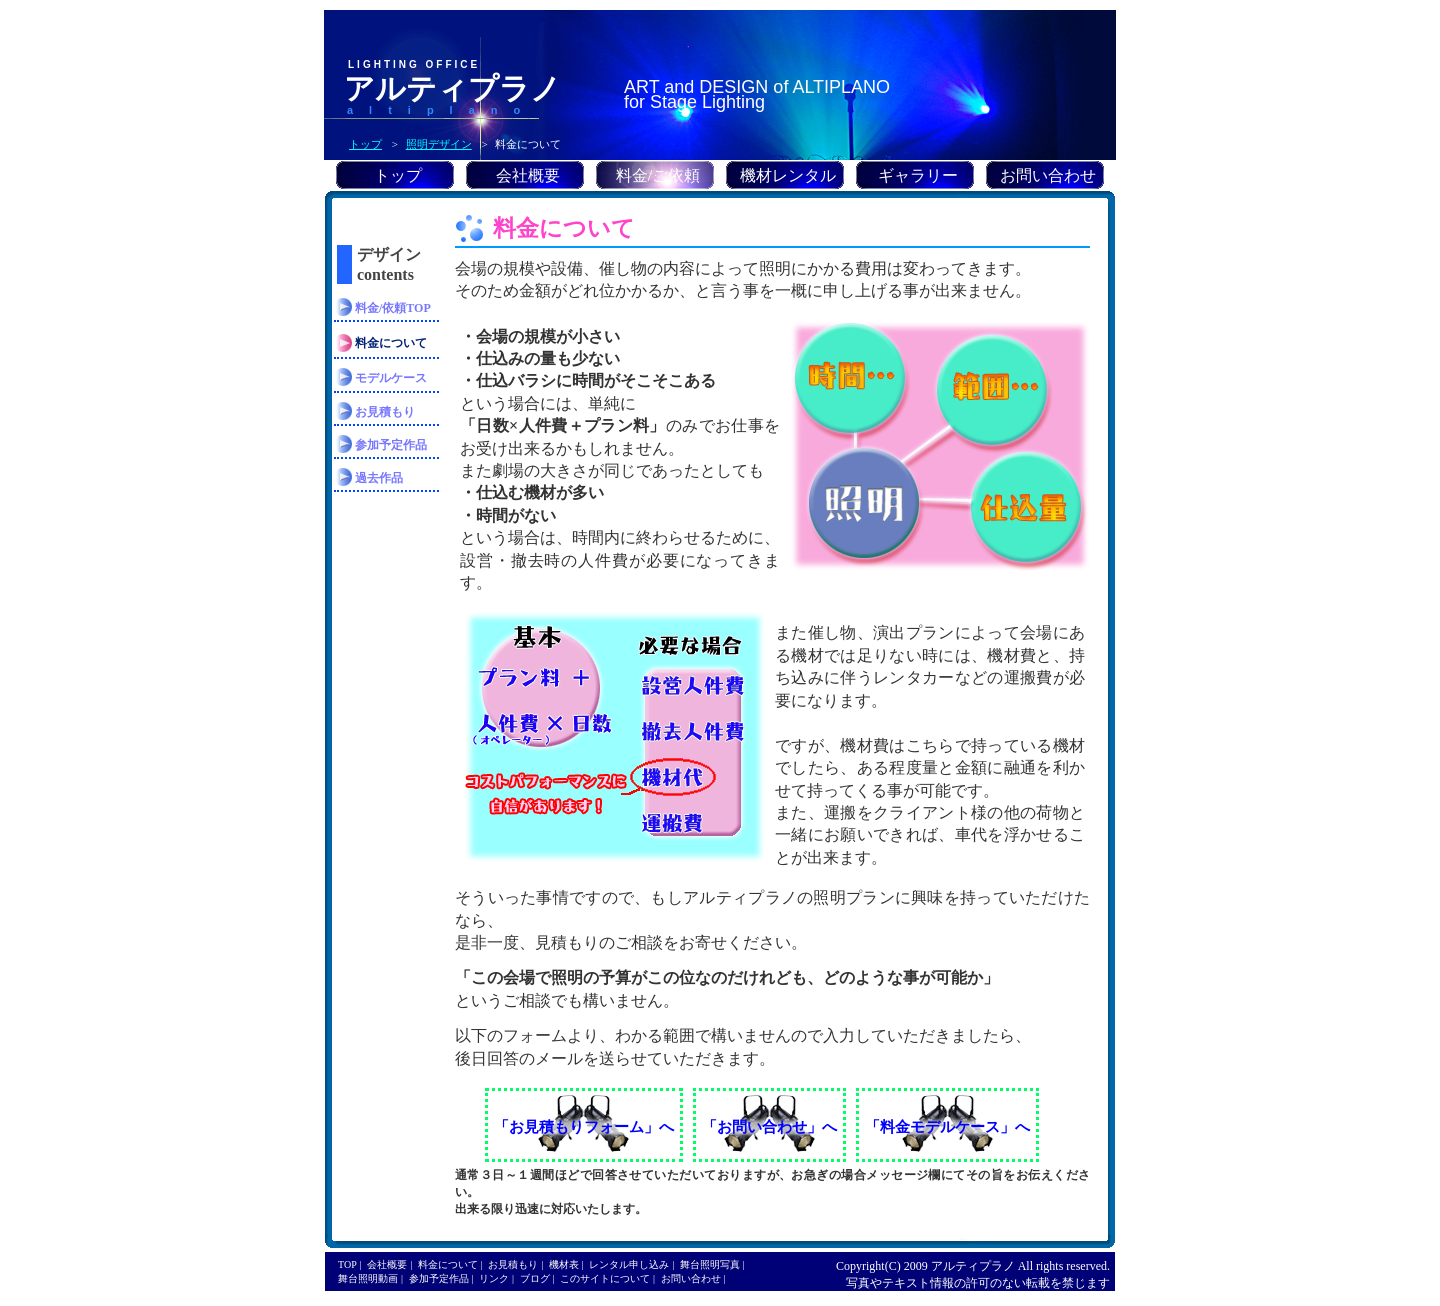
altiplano (441, 110)
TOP (347, 1264)
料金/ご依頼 (658, 175)
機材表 (564, 1264)
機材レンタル (788, 175)
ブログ (535, 1278)
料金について (448, 1264)
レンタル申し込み (629, 1264)
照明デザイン (439, 144)
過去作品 (379, 478)
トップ (365, 144)
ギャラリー (918, 175)
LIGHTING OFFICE (414, 64)
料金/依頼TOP (393, 308)
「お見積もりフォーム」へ (584, 1127)
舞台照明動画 (368, 1278)
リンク (494, 1278)
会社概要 (528, 175)
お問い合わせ (1048, 175)
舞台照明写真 (710, 1264)
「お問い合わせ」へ (769, 1127)
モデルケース (391, 378)
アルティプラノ (452, 88)
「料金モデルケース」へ (947, 1127)
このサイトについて (605, 1278)
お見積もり (385, 412)
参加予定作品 (391, 445)
